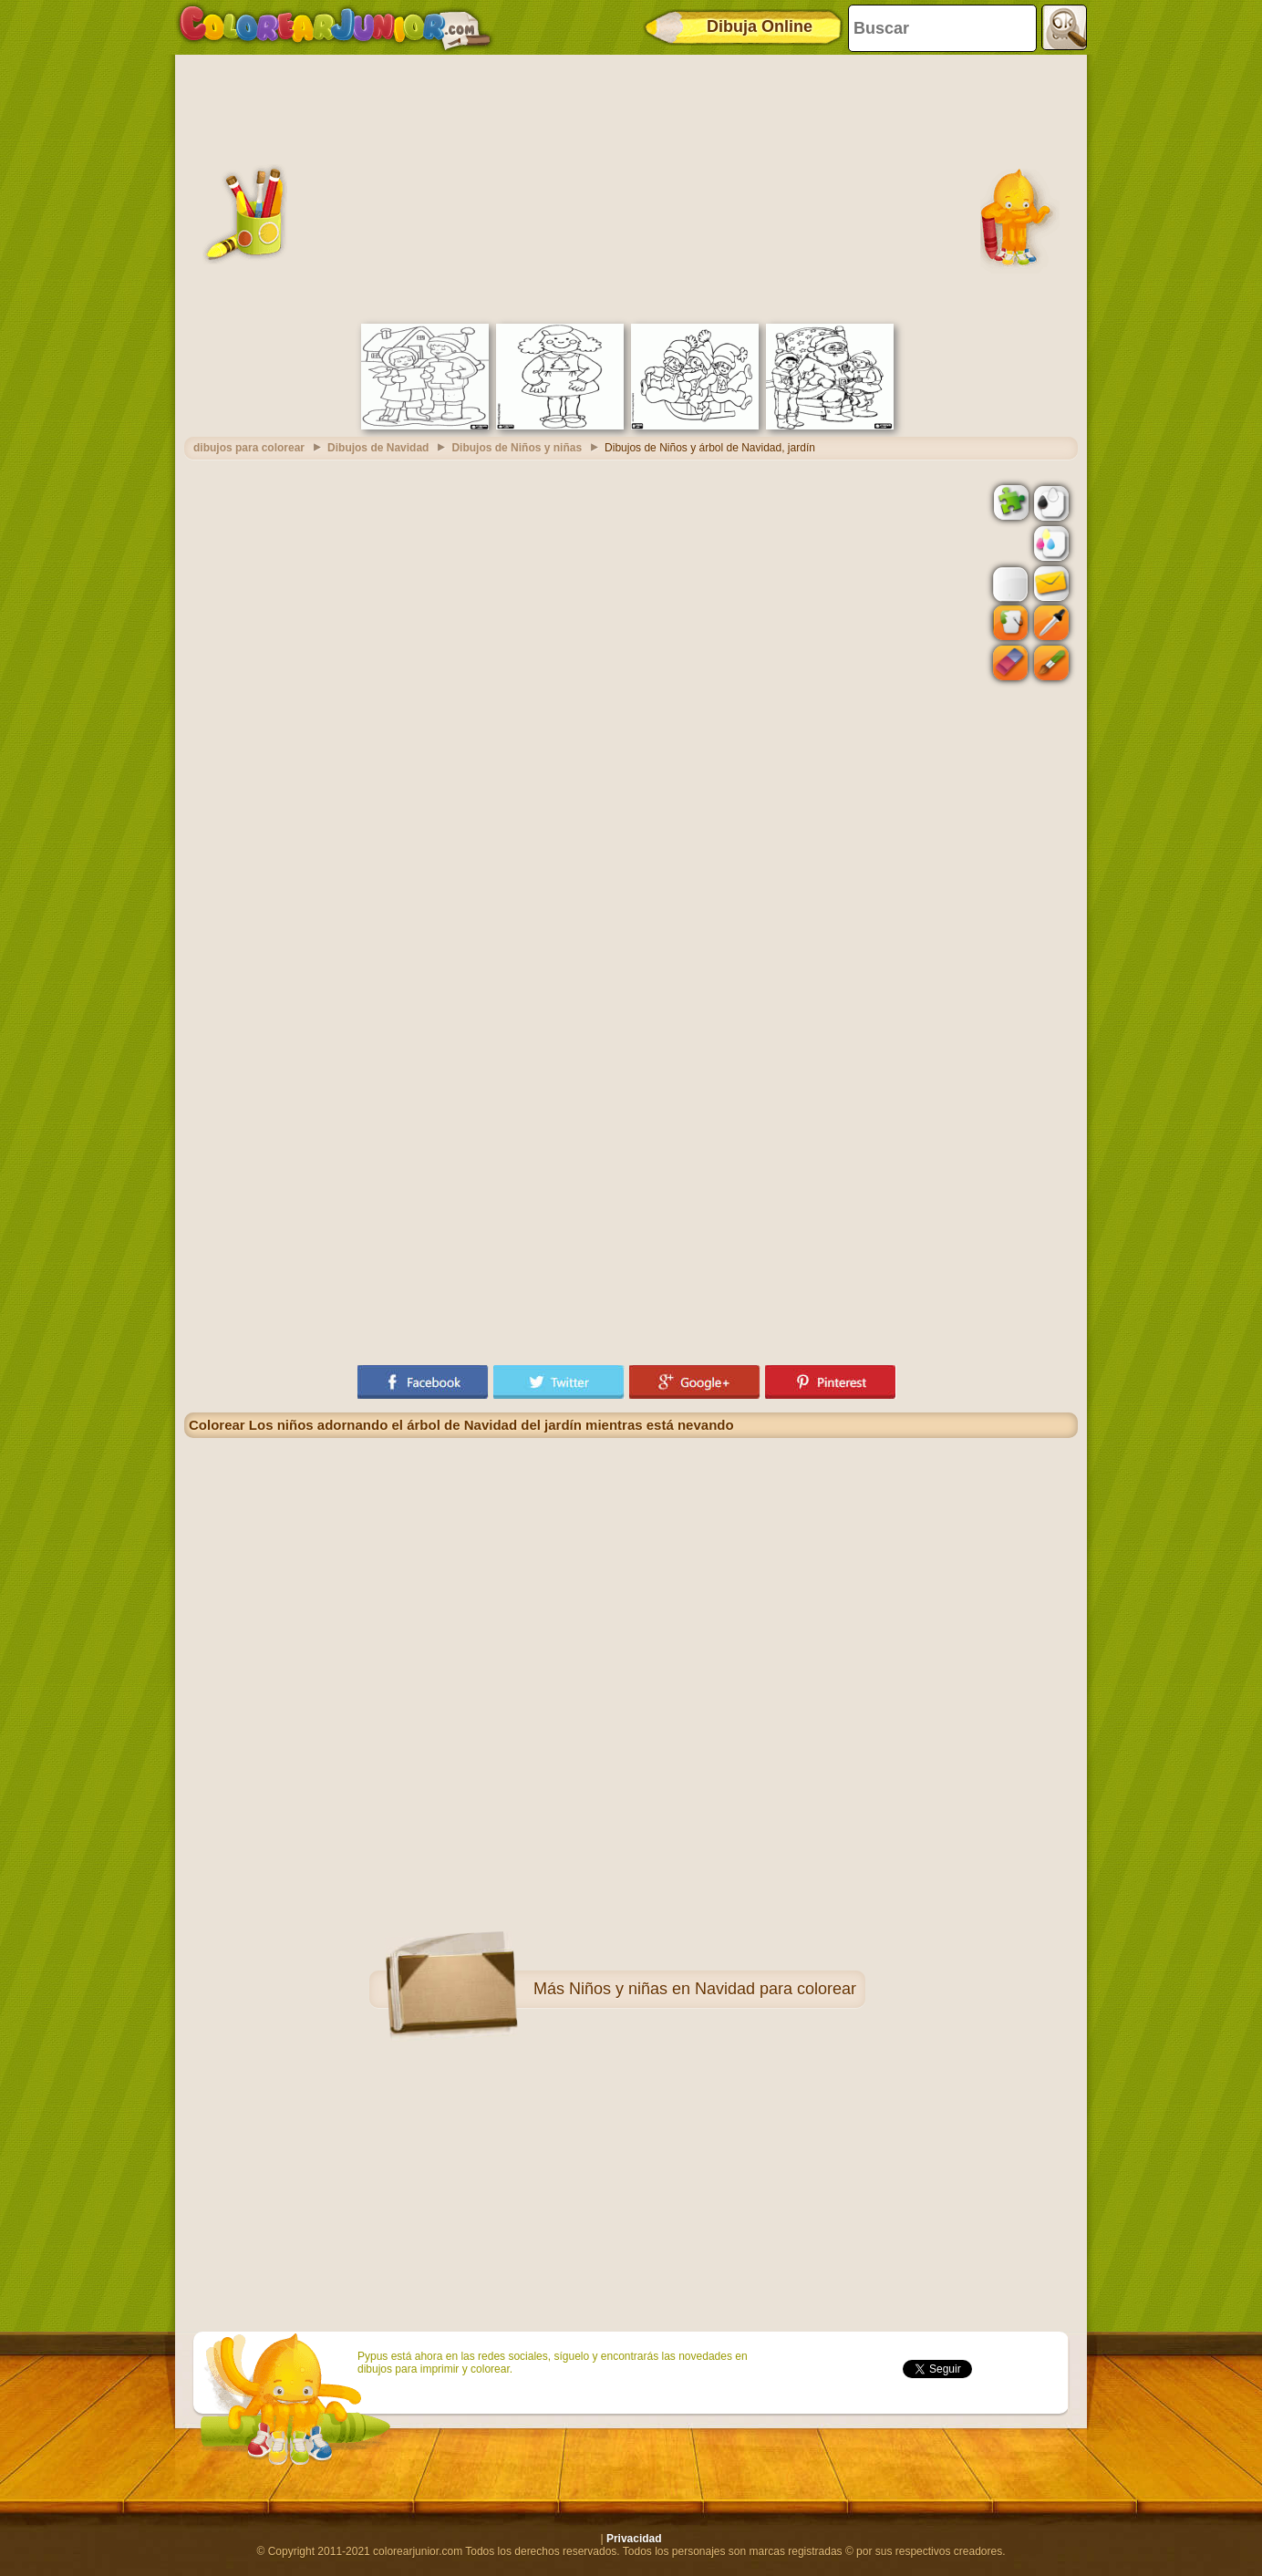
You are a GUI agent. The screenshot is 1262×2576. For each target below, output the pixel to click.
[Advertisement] (631, 187)
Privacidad (634, 2538)
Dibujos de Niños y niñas (516, 447)
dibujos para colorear (249, 447)
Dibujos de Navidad (378, 447)
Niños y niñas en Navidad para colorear (712, 1989)
